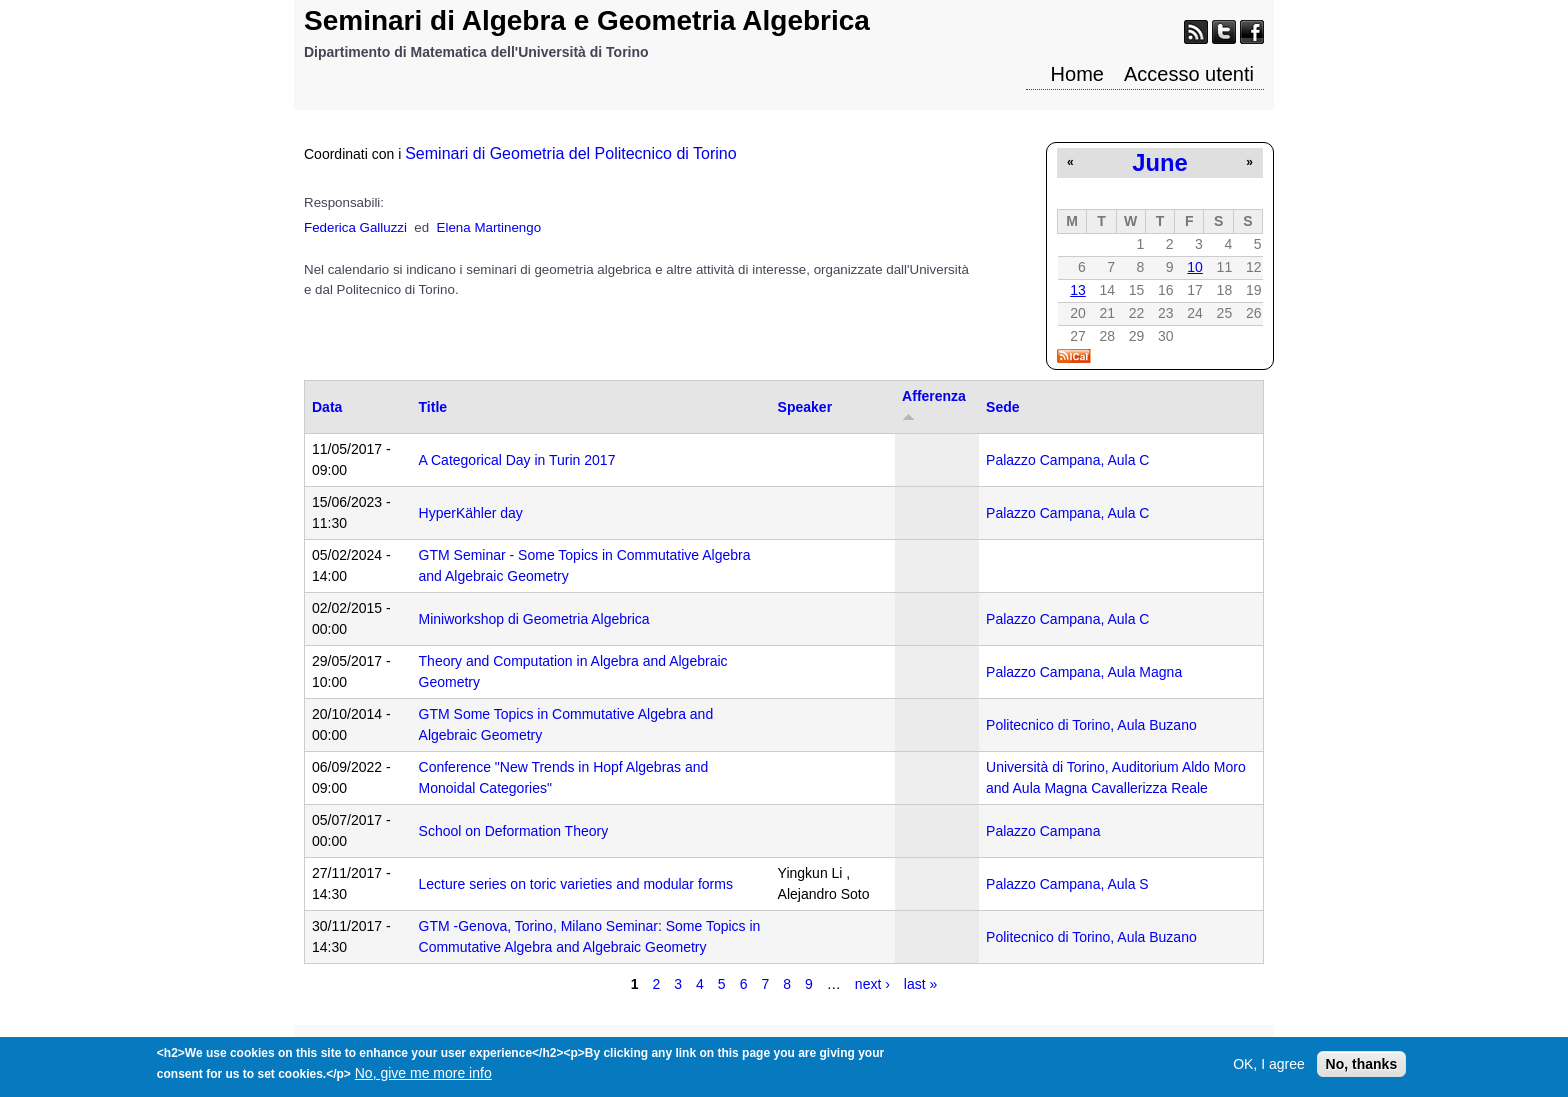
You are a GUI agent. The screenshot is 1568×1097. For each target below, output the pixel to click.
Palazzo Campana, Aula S (1067, 884)
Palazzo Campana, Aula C (1067, 460)
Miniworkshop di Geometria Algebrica (534, 619)
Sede (1002, 407)
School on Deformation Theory (514, 831)
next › (872, 984)
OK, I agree (1269, 1069)
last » (920, 984)
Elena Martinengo (489, 227)
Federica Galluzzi (355, 227)
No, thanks (1362, 1069)
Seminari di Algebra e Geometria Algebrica (587, 20)
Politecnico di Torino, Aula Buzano (1091, 725)
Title (433, 407)
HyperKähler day (471, 513)
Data (327, 407)
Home (1077, 74)
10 (1195, 267)
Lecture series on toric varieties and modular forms (576, 884)
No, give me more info (423, 1078)
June (1160, 162)
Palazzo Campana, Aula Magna (1084, 672)
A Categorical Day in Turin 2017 (517, 460)
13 (1078, 290)
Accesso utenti (1189, 74)
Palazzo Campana (1043, 831)
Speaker (805, 407)
